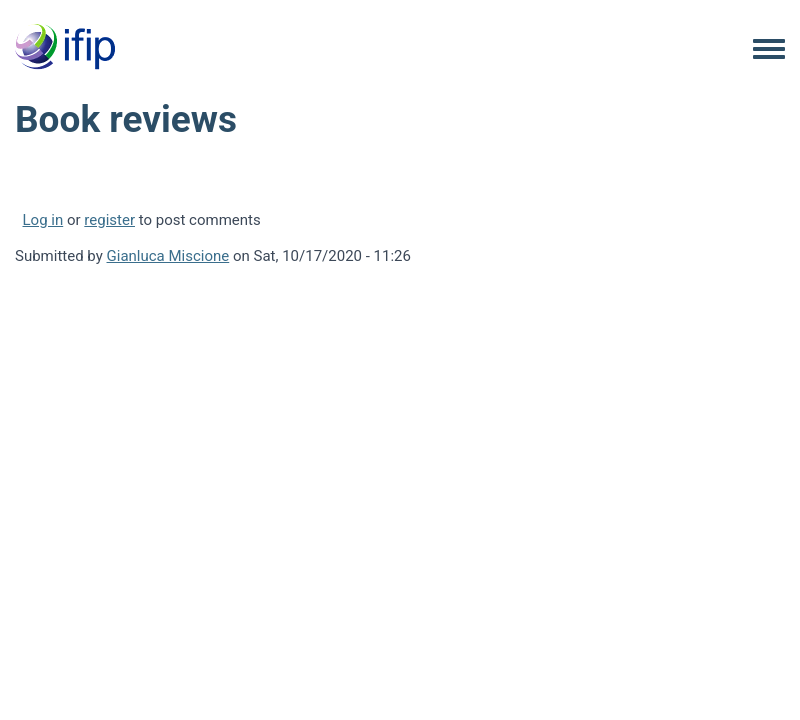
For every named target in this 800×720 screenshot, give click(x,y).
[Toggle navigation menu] (769, 50)
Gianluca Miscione (168, 256)
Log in (43, 220)
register (109, 220)
